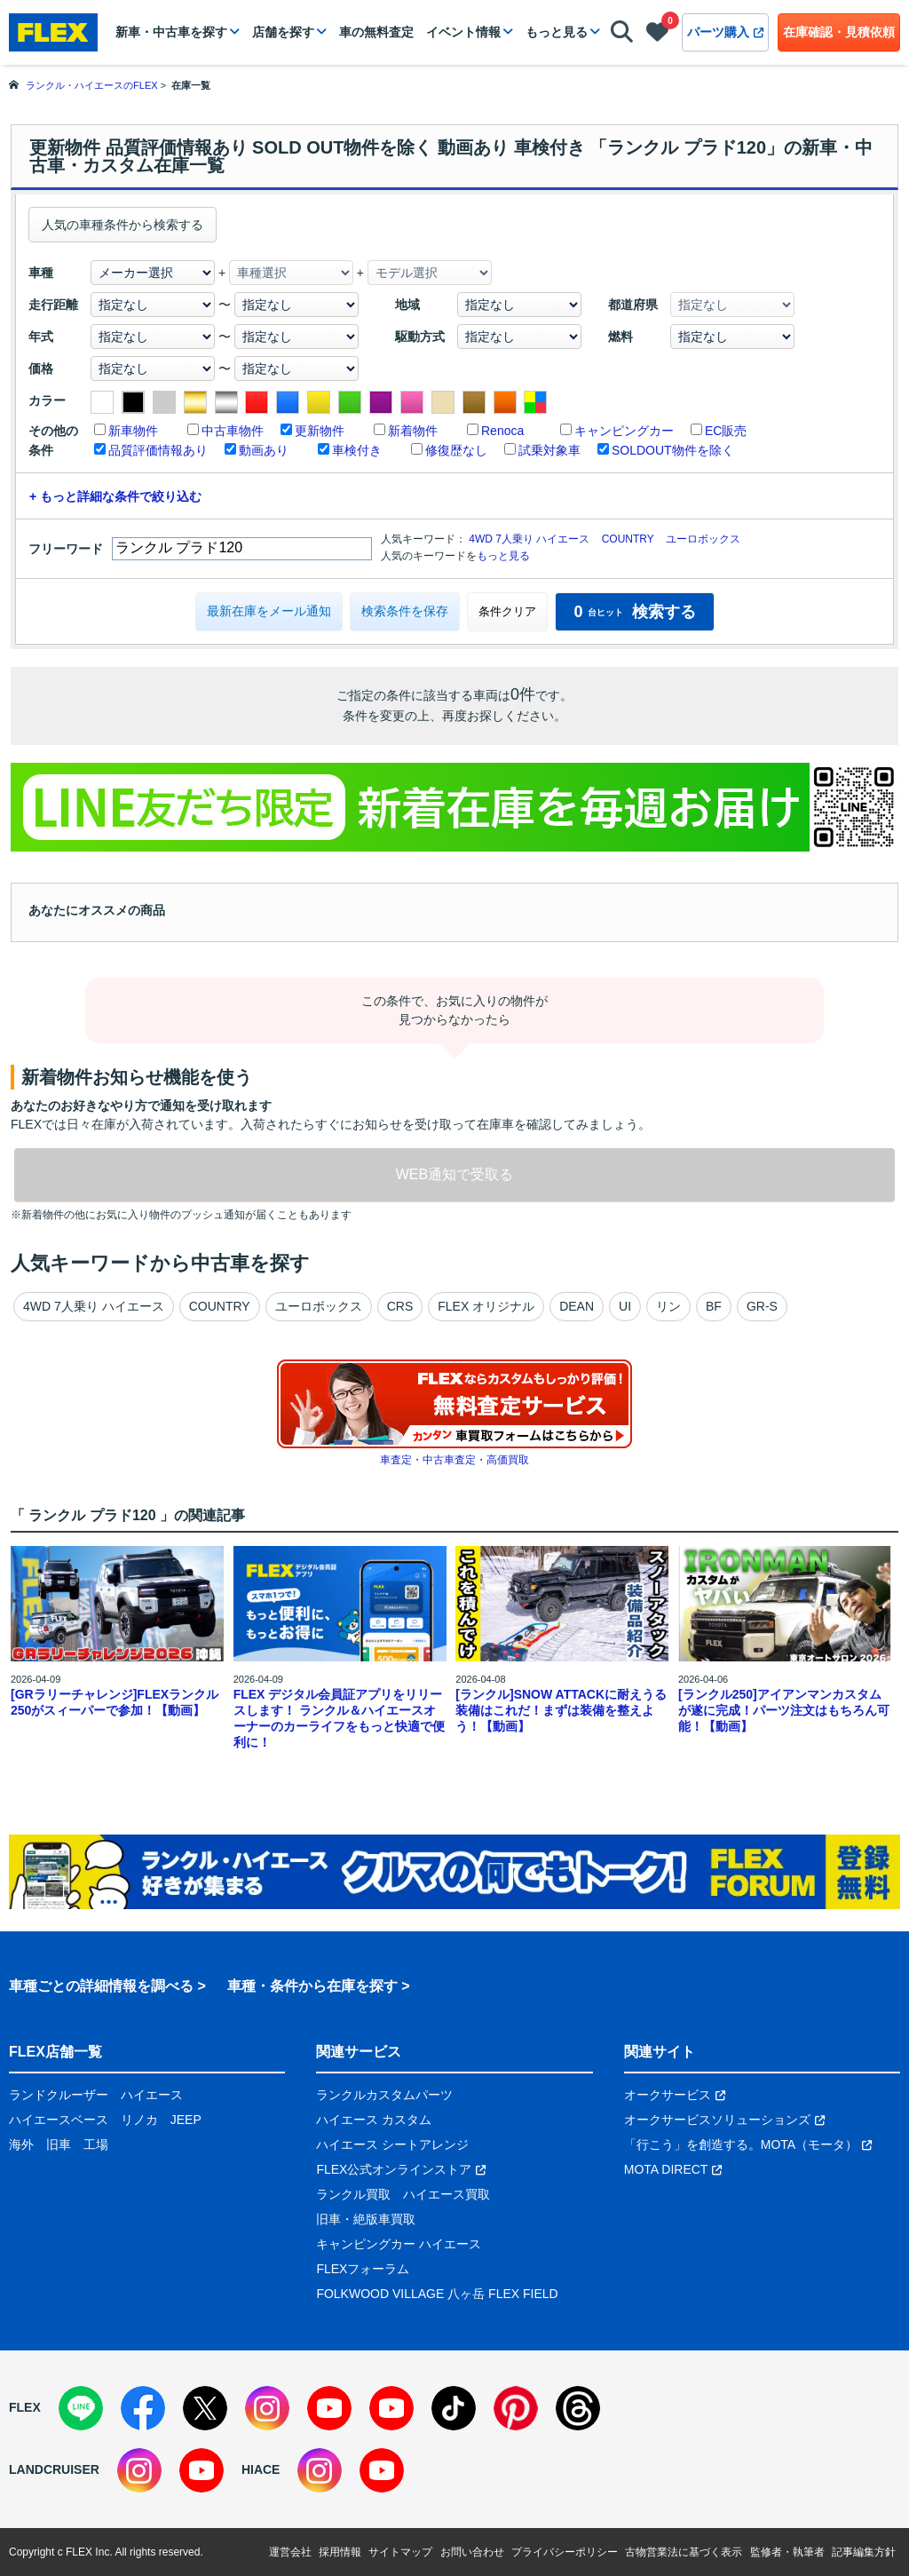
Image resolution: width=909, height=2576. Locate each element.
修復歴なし (456, 450)
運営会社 (290, 2552)
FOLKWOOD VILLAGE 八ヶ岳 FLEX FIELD (436, 2294)
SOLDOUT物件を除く (673, 450)
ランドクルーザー (58, 2095)
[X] (205, 2408)
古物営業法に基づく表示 (683, 2552)
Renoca (502, 431)
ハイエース (152, 2095)
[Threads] (578, 2408)
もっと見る (557, 32)
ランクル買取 (353, 2194)
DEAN (576, 1306)
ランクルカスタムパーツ (384, 2095)
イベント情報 (463, 32)
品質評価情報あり (158, 450)
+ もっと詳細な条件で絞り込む (115, 496)
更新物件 (319, 431)
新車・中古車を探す (171, 32)
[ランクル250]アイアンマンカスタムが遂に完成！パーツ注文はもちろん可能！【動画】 (783, 1710)
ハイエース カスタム (373, 2119)
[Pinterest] (516, 2408)
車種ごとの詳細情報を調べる (101, 1985)
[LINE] (81, 2408)
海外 (21, 2144)
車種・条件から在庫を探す (312, 1985)
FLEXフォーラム (362, 2269)
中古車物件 (233, 431)
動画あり (264, 450)
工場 (95, 2144)
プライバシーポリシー (564, 2552)
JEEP (186, 2119)
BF (714, 1306)
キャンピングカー (624, 431)
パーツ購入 (725, 32)
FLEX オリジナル (486, 1306)
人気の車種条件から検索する (122, 225)
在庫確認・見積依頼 (839, 32)
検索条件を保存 (404, 611)
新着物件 (413, 431)
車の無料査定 (376, 32)
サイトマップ (400, 2552)
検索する (634, 612)
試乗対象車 (549, 450)
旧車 (58, 2144)
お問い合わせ (472, 2552)
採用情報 (340, 2552)
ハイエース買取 (446, 2194)
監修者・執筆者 (787, 2552)
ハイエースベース (58, 2119)
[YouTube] (329, 2408)
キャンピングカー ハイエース (398, 2244)
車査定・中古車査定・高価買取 (454, 1460)
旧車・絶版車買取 (365, 2219)
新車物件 (133, 431)
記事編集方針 (864, 2552)
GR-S (762, 1306)
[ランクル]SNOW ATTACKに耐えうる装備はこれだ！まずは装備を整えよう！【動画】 (561, 1710)
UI (625, 1306)
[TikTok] (453, 2408)
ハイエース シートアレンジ (392, 2144)
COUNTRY (628, 539)
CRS (400, 1306)
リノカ (139, 2119)
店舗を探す (283, 32)
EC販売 (726, 431)
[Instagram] (267, 2408)
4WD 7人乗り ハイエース (529, 539)
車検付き (357, 450)
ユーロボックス (703, 539)
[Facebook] (143, 2408)
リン (668, 1306)
